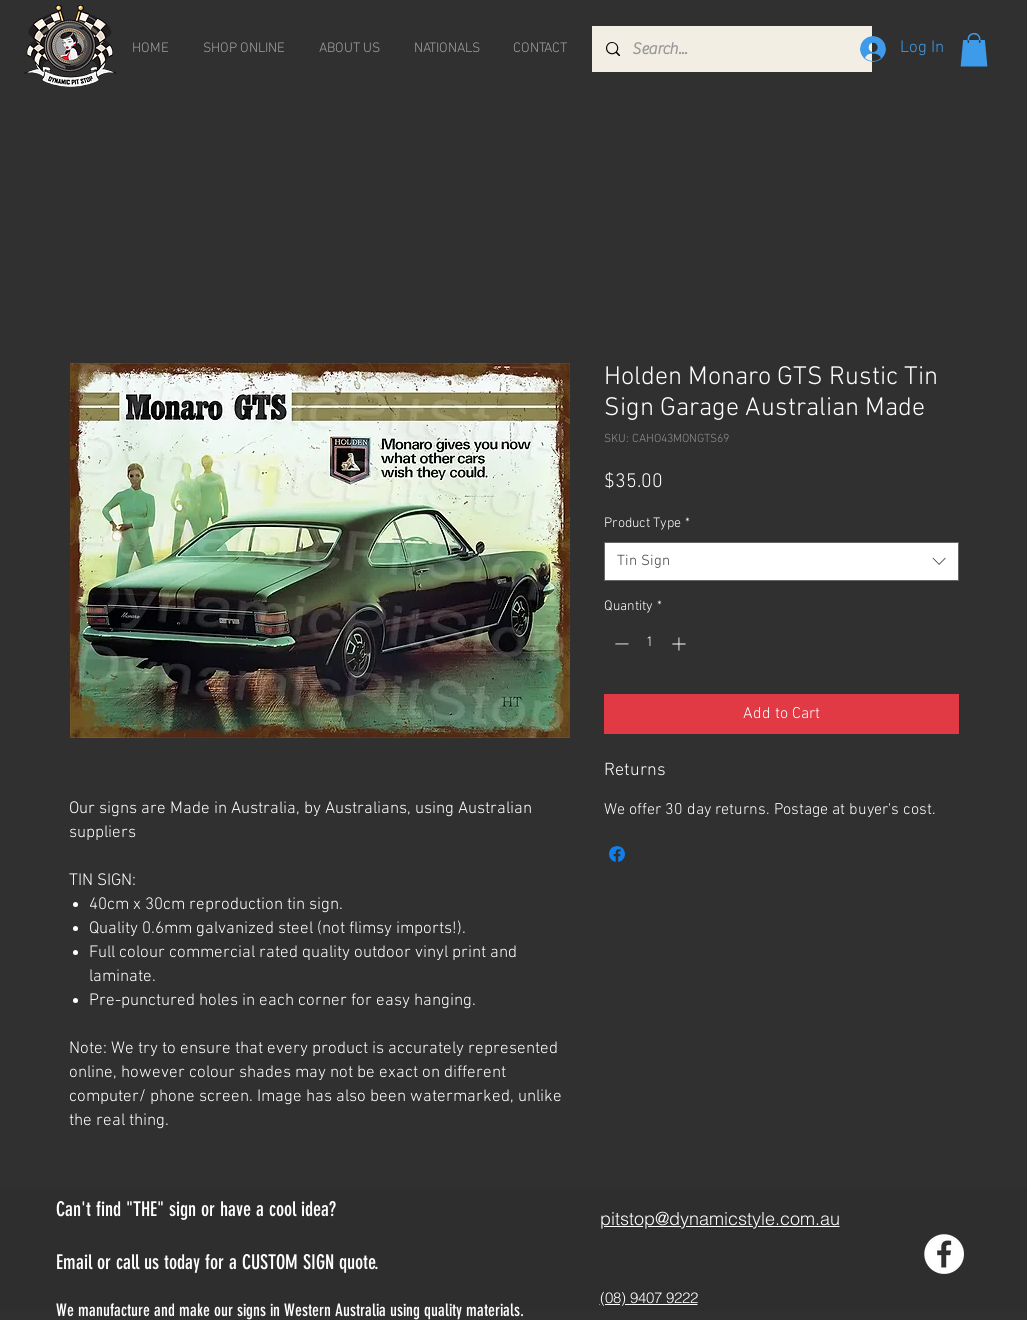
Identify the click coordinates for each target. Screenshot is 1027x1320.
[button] (974, 49)
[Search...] (731, 49)
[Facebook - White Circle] (944, 1254)
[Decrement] (619, 643)
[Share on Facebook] (617, 854)
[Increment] (680, 643)
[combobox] (781, 561)
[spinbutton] (650, 643)
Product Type (647, 523)
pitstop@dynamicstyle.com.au (720, 1218)
